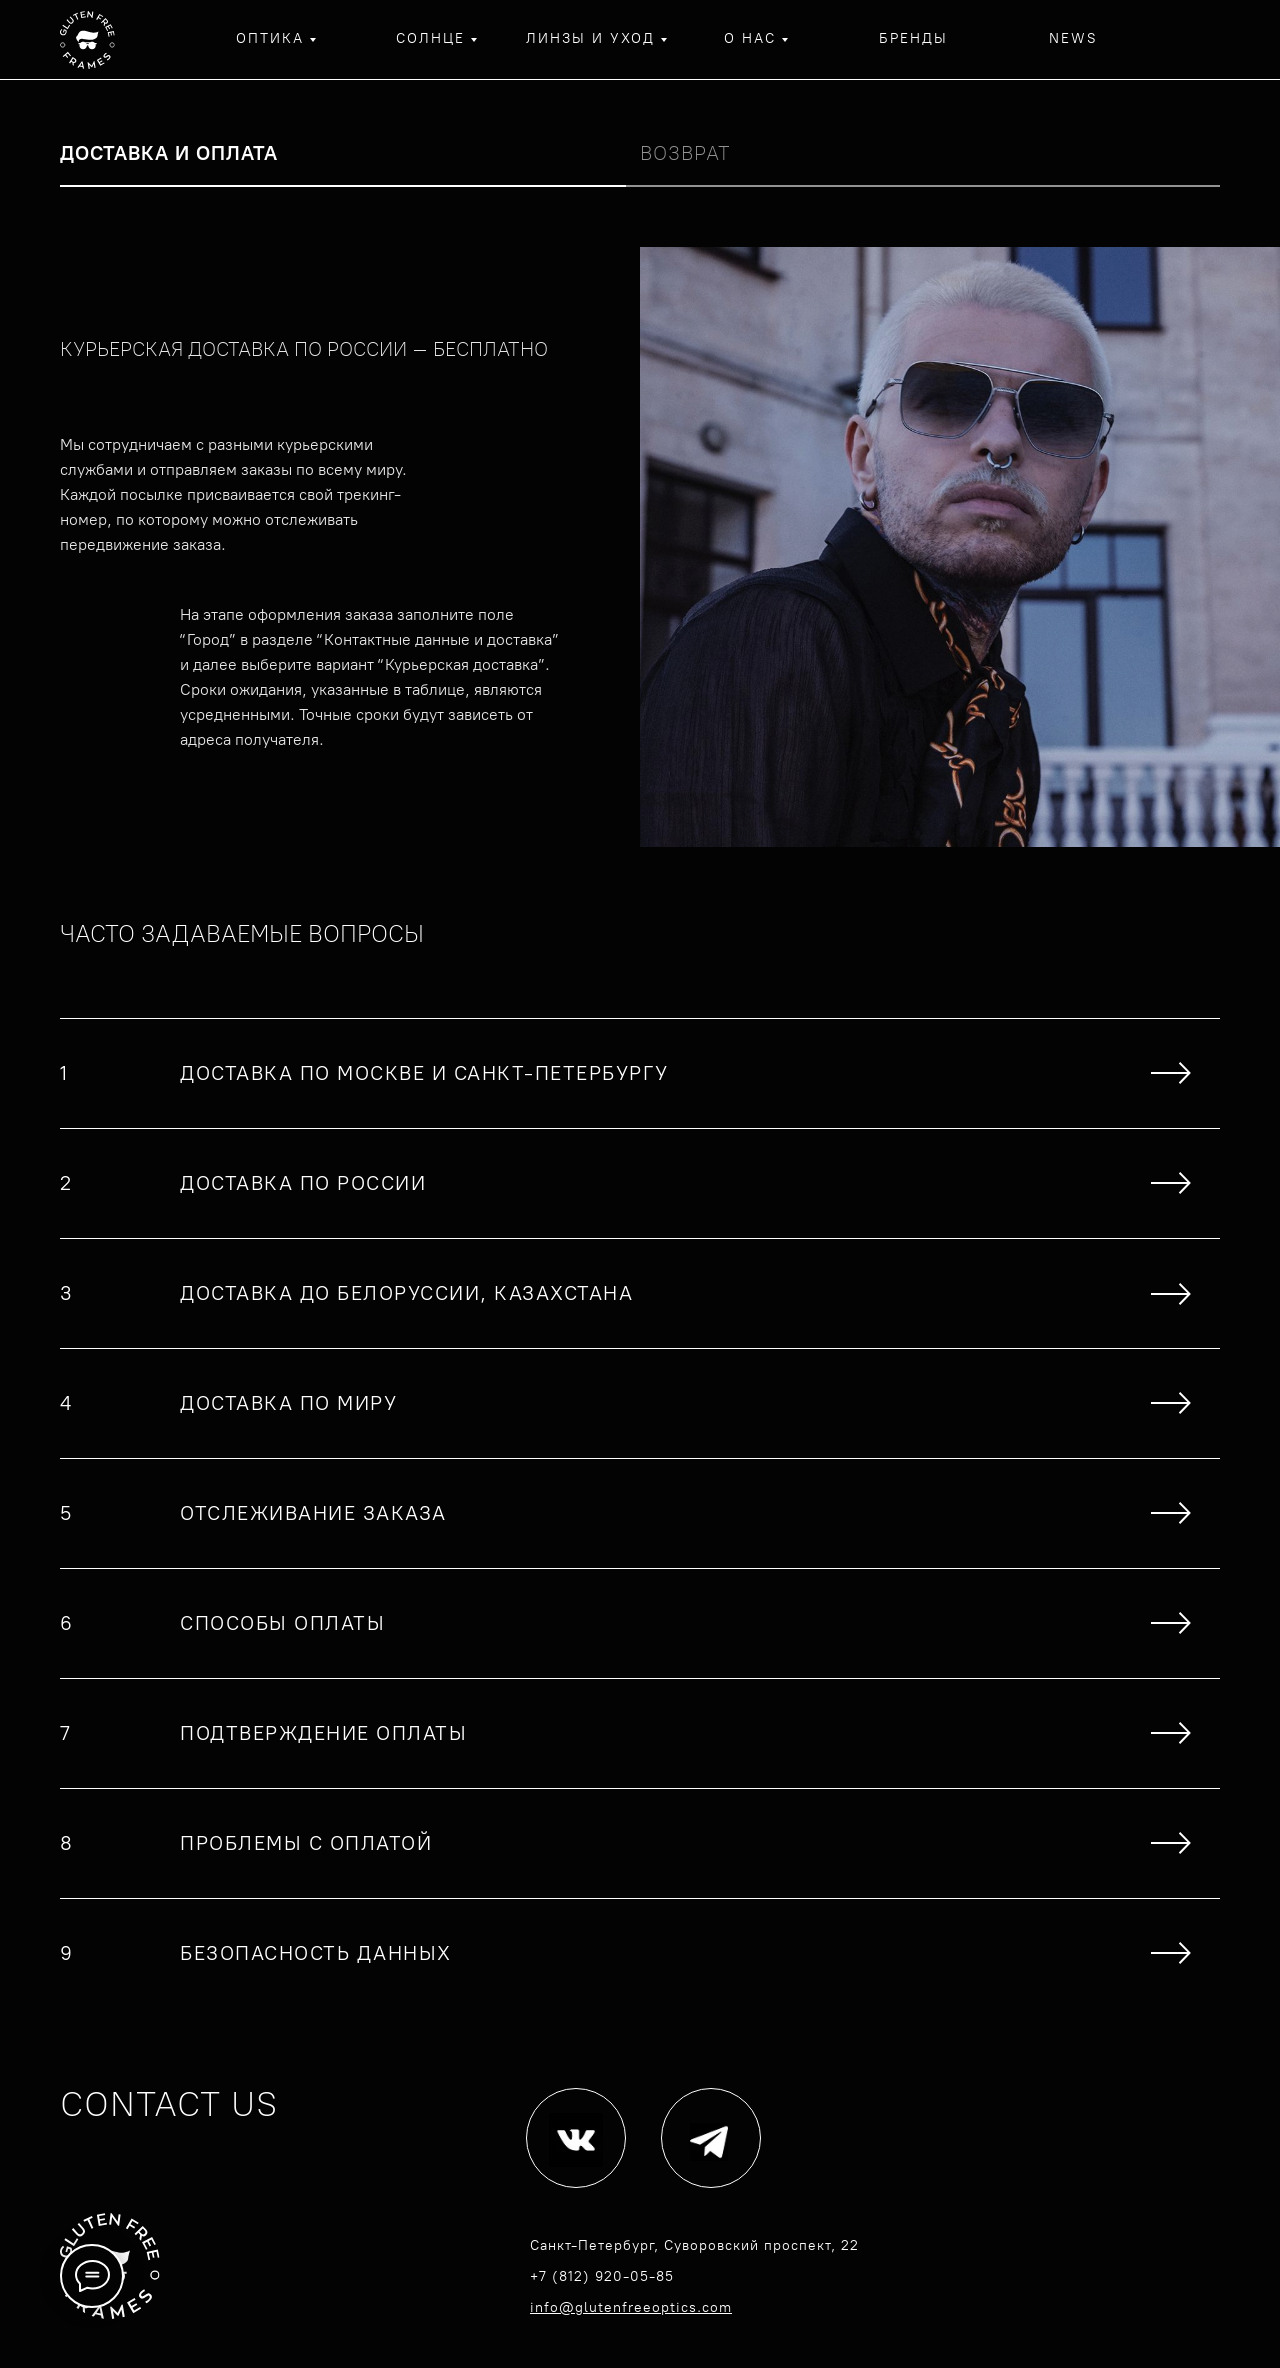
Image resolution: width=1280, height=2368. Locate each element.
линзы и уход (590, 38)
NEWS (1073, 38)
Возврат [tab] (685, 153)
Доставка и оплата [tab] (169, 153)
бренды (913, 38)
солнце (430, 38)
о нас (750, 38)
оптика (270, 38)
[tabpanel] (640, 547)
